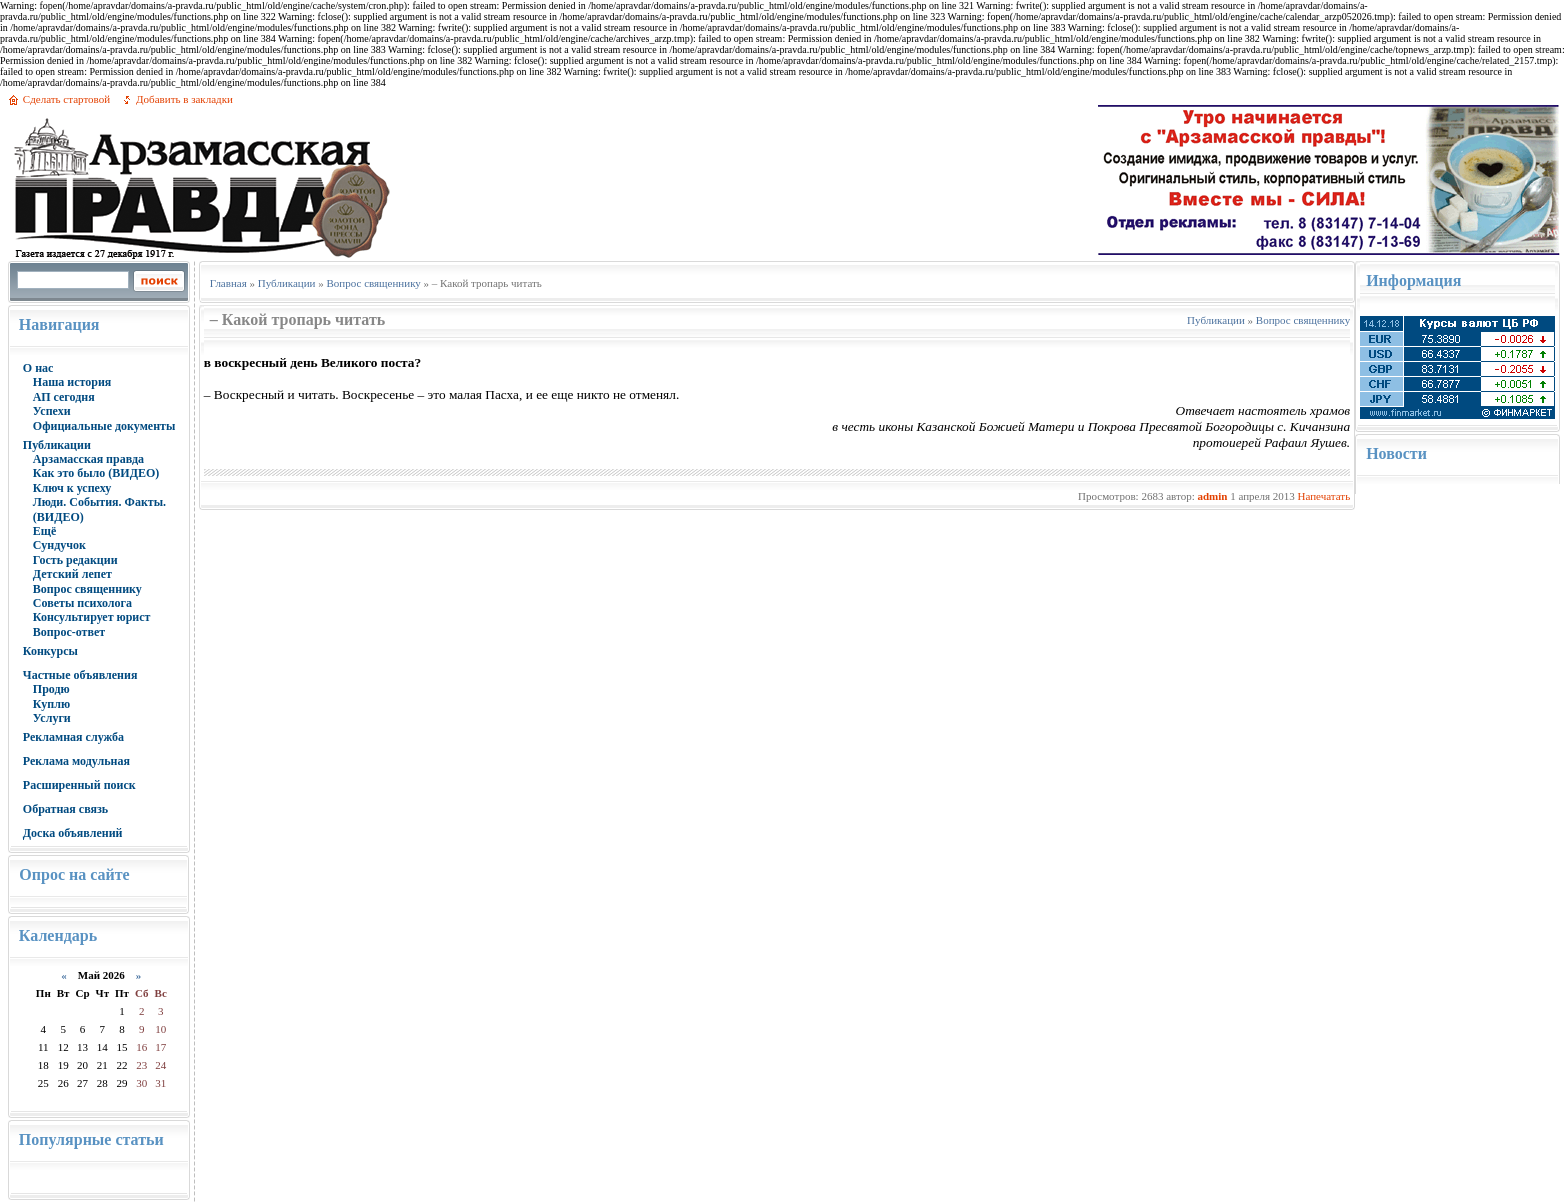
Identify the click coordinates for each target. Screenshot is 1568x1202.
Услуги (52, 718)
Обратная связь (65, 809)
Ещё (44, 531)
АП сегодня (64, 397)
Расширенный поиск (79, 785)
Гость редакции (75, 560)
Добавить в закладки (184, 99)
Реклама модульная (76, 761)
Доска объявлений (73, 833)
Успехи (52, 411)
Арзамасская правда (88, 459)
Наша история (72, 382)
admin (1212, 496)
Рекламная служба (73, 737)
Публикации (57, 445)
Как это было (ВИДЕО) (96, 473)
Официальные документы (104, 426)
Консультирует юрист (92, 617)
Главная (228, 283)
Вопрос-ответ (69, 632)
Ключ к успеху (72, 488)
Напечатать (1323, 496)
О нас (38, 368)
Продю (51, 689)
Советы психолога (82, 603)
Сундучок (59, 545)
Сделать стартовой (66, 99)
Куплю (51, 704)
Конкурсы (50, 651)
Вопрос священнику (87, 589)
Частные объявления (80, 675)
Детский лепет (72, 574)
